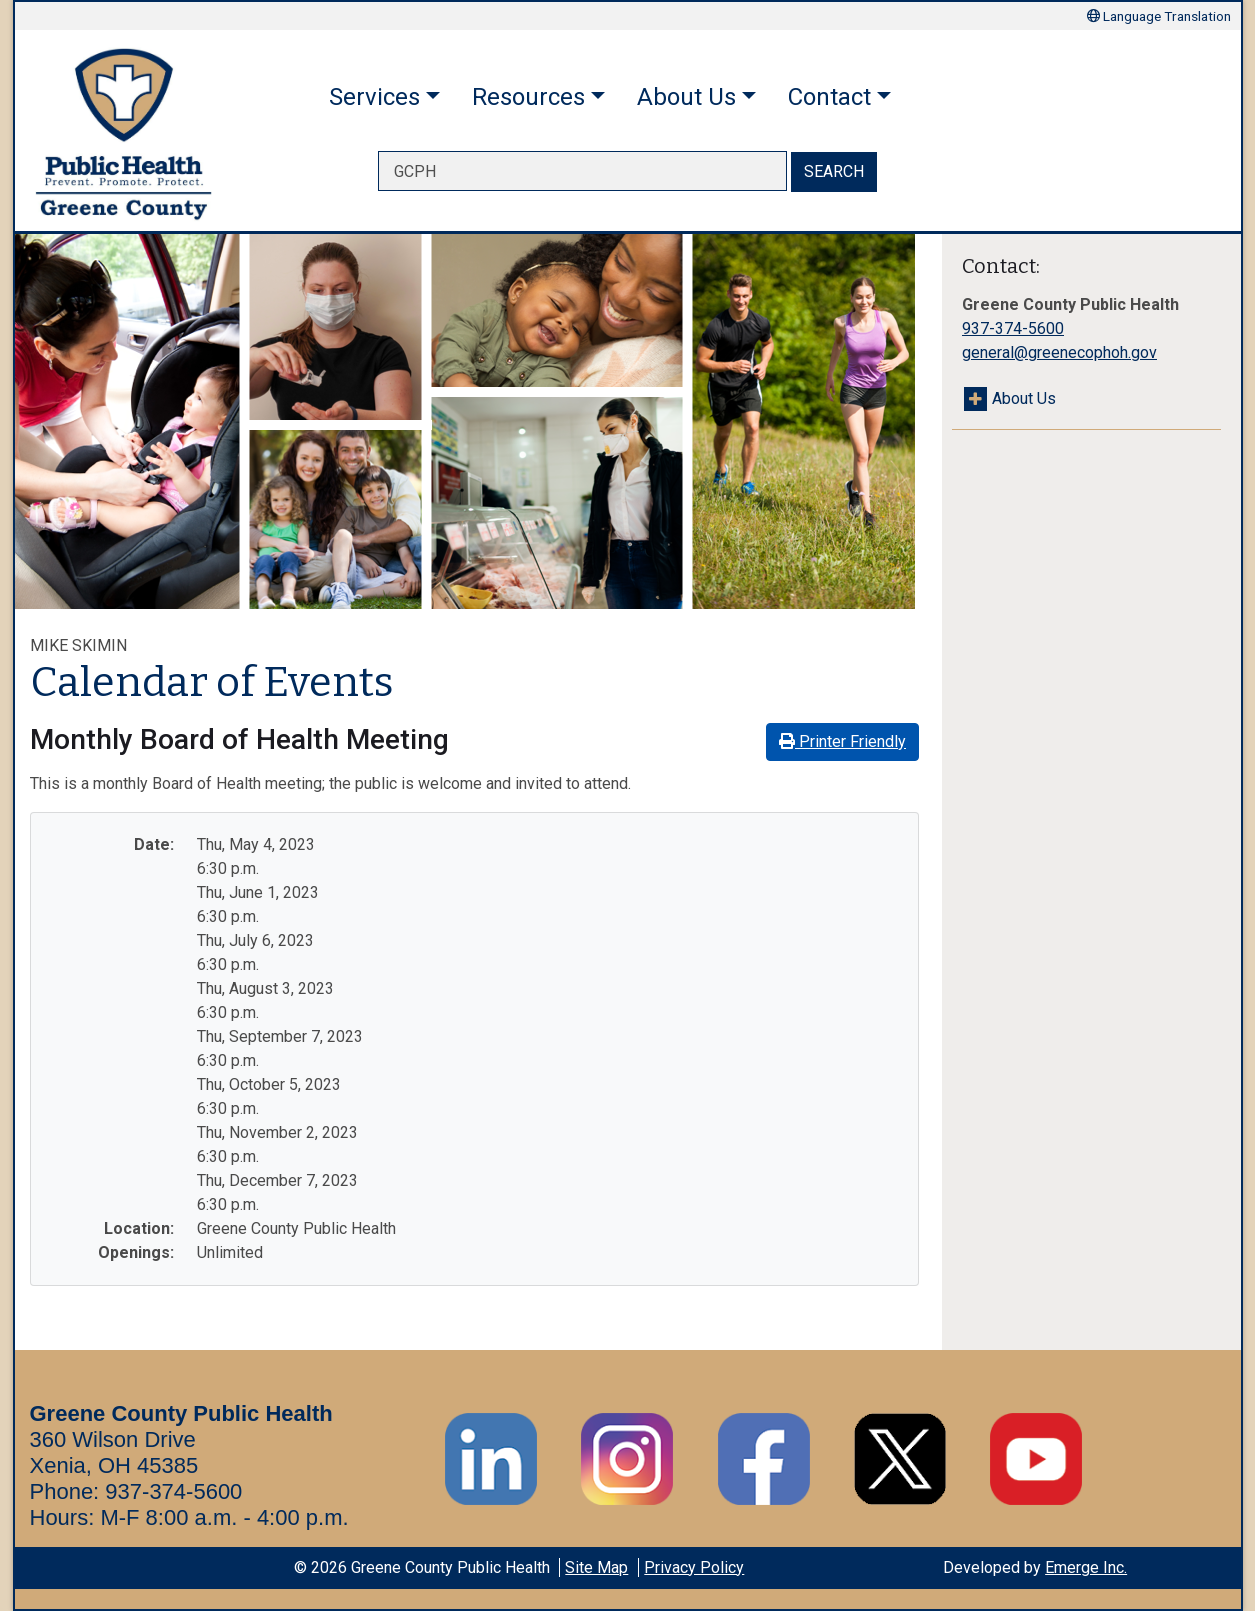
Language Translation (1159, 16)
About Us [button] (686, 97)
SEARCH (834, 171)
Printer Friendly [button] (842, 741)
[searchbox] (582, 171)
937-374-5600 (1013, 328)
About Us (1024, 398)
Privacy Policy (694, 1567)
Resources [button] (528, 97)
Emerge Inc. (1086, 1567)
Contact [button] (829, 97)
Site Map (596, 1567)
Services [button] (374, 97)
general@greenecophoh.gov (1059, 352)
